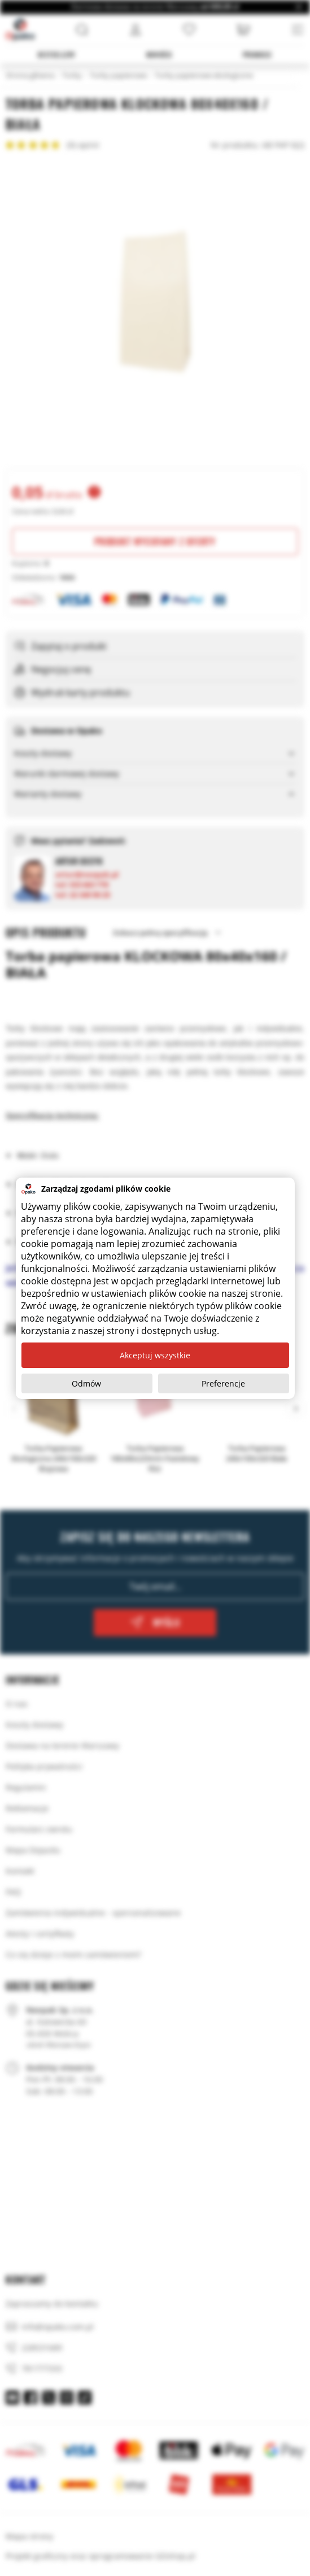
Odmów (86, 1383)
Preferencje (223, 1383)
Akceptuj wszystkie (155, 1355)
